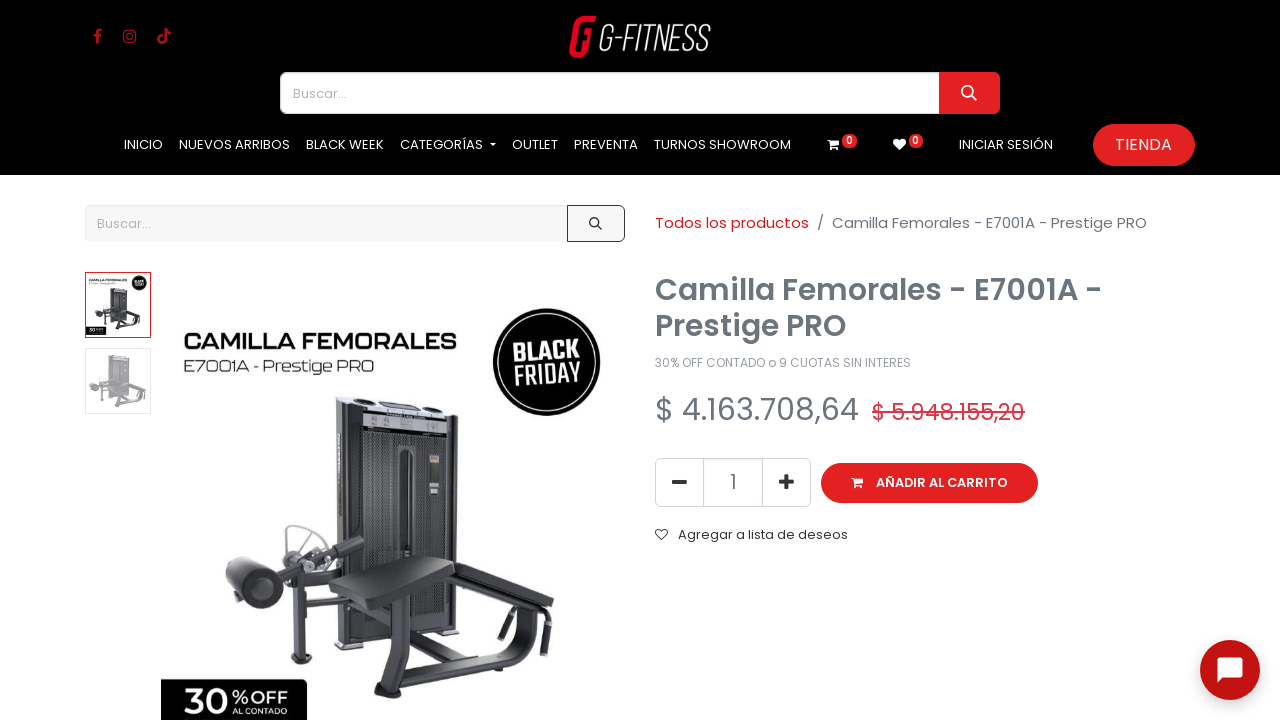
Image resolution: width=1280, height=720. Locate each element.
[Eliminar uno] (679, 482)
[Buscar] (969, 93)
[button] (929, 483)
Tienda (1143, 144)
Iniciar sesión (1006, 144)
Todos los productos (732, 222)
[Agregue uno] (786, 482)
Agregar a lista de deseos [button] (751, 534)
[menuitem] (143, 145)
